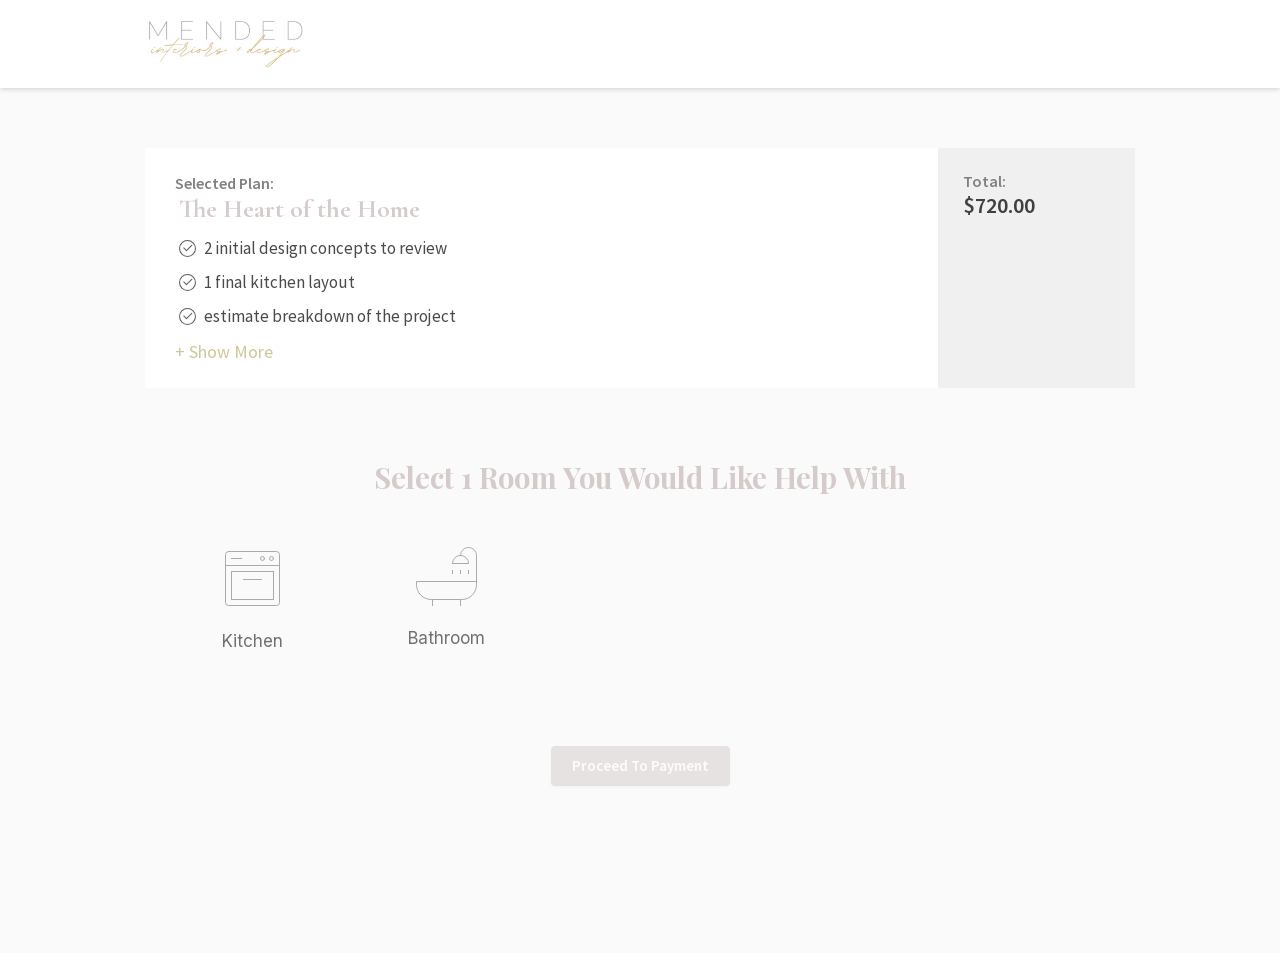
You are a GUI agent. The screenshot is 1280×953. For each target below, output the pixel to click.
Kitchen (252, 641)
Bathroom (446, 638)
